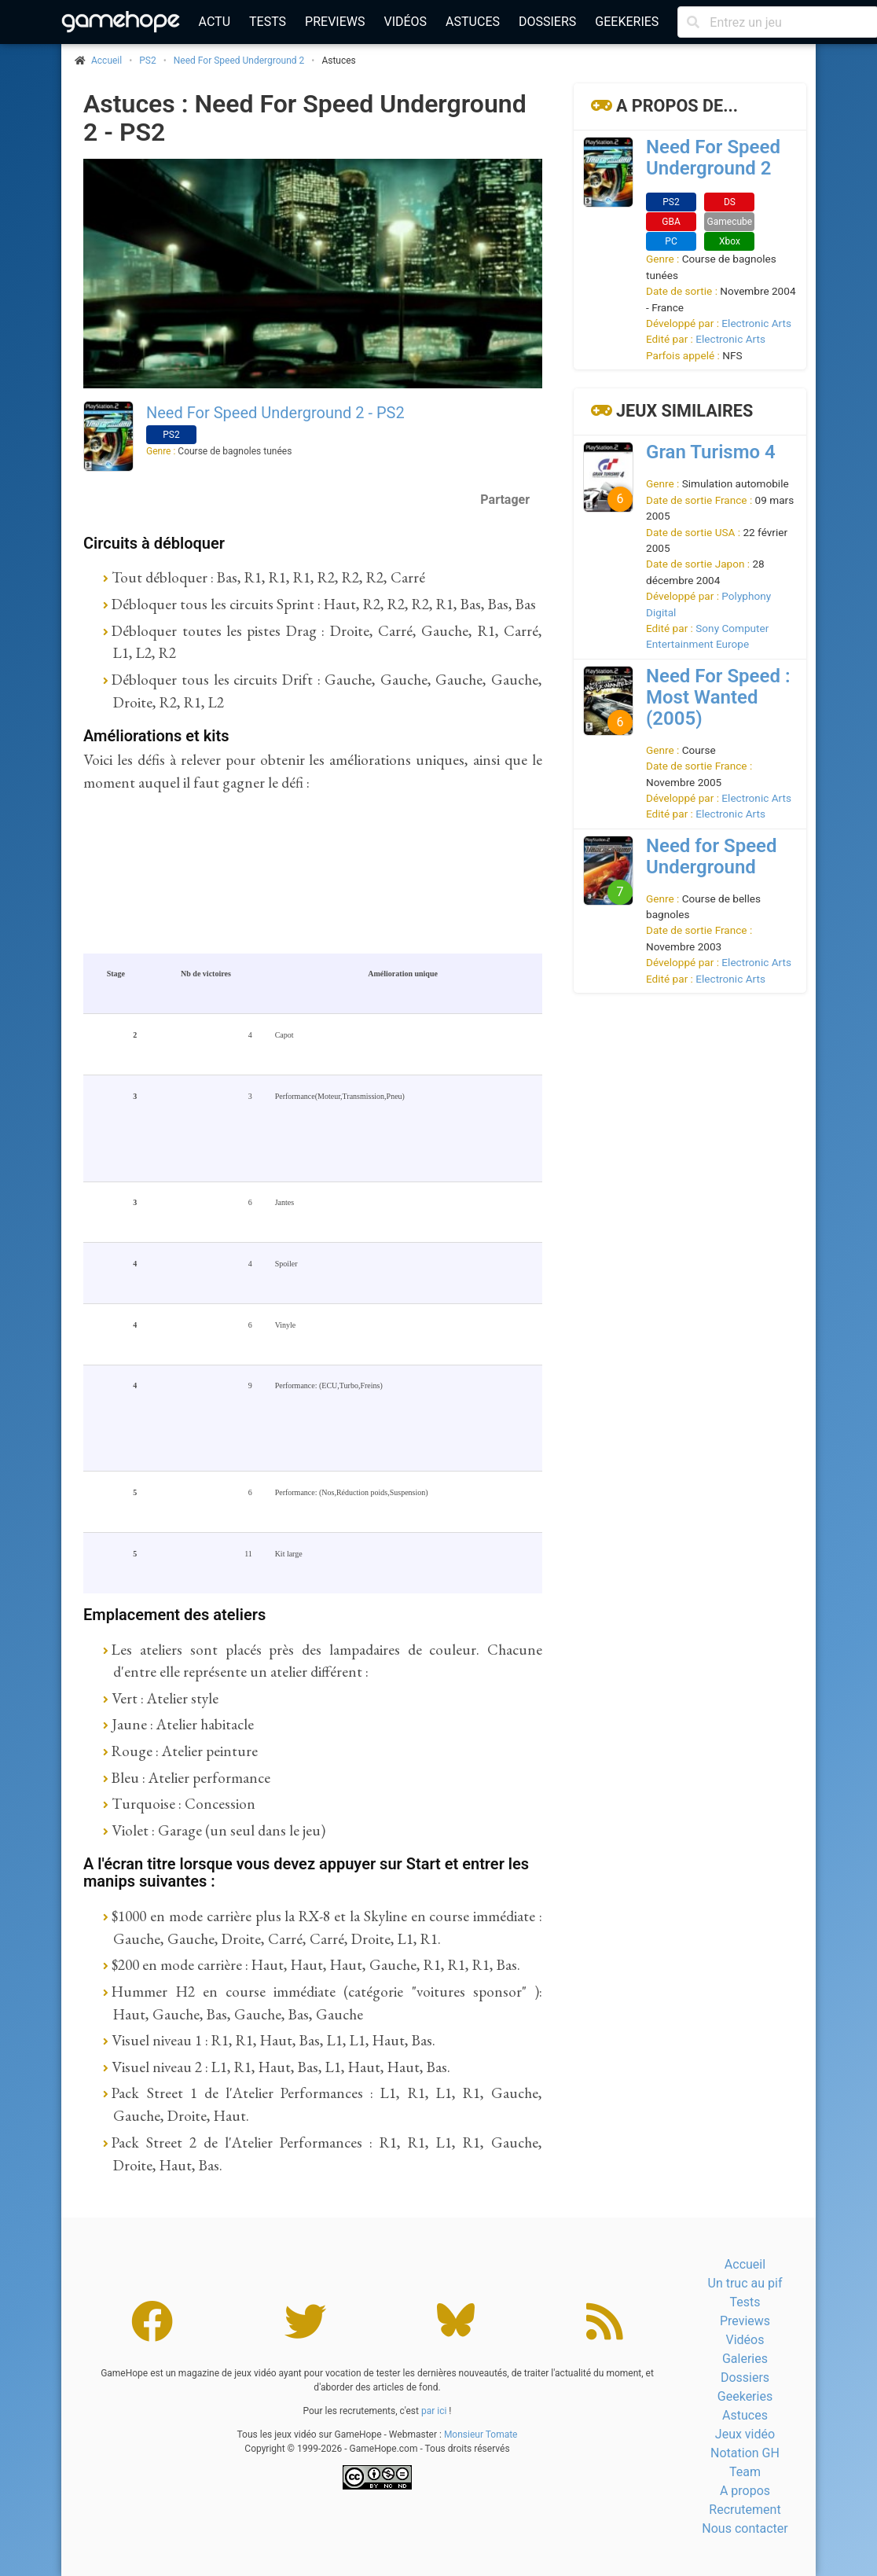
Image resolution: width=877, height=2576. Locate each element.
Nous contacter (744, 2528)
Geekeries (627, 21)
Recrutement (744, 2509)
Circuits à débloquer (154, 543)
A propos (745, 2490)
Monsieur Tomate (481, 2434)
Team (745, 2471)
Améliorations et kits (156, 735)
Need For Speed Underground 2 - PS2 (275, 412)
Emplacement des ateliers (174, 1614)
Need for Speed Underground (711, 856)
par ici (433, 2410)
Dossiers (547, 21)
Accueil (745, 2264)
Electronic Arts (756, 323)
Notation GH (745, 2453)
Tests (267, 21)
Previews (335, 21)
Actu (214, 21)
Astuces (473, 21)
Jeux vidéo (745, 2434)
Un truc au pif (745, 2283)
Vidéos (405, 21)
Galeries (745, 2358)
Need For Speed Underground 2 (239, 60)
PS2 (147, 60)
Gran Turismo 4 (711, 452)
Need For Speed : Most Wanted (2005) (718, 697)
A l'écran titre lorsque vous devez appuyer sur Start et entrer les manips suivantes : (306, 1872)
